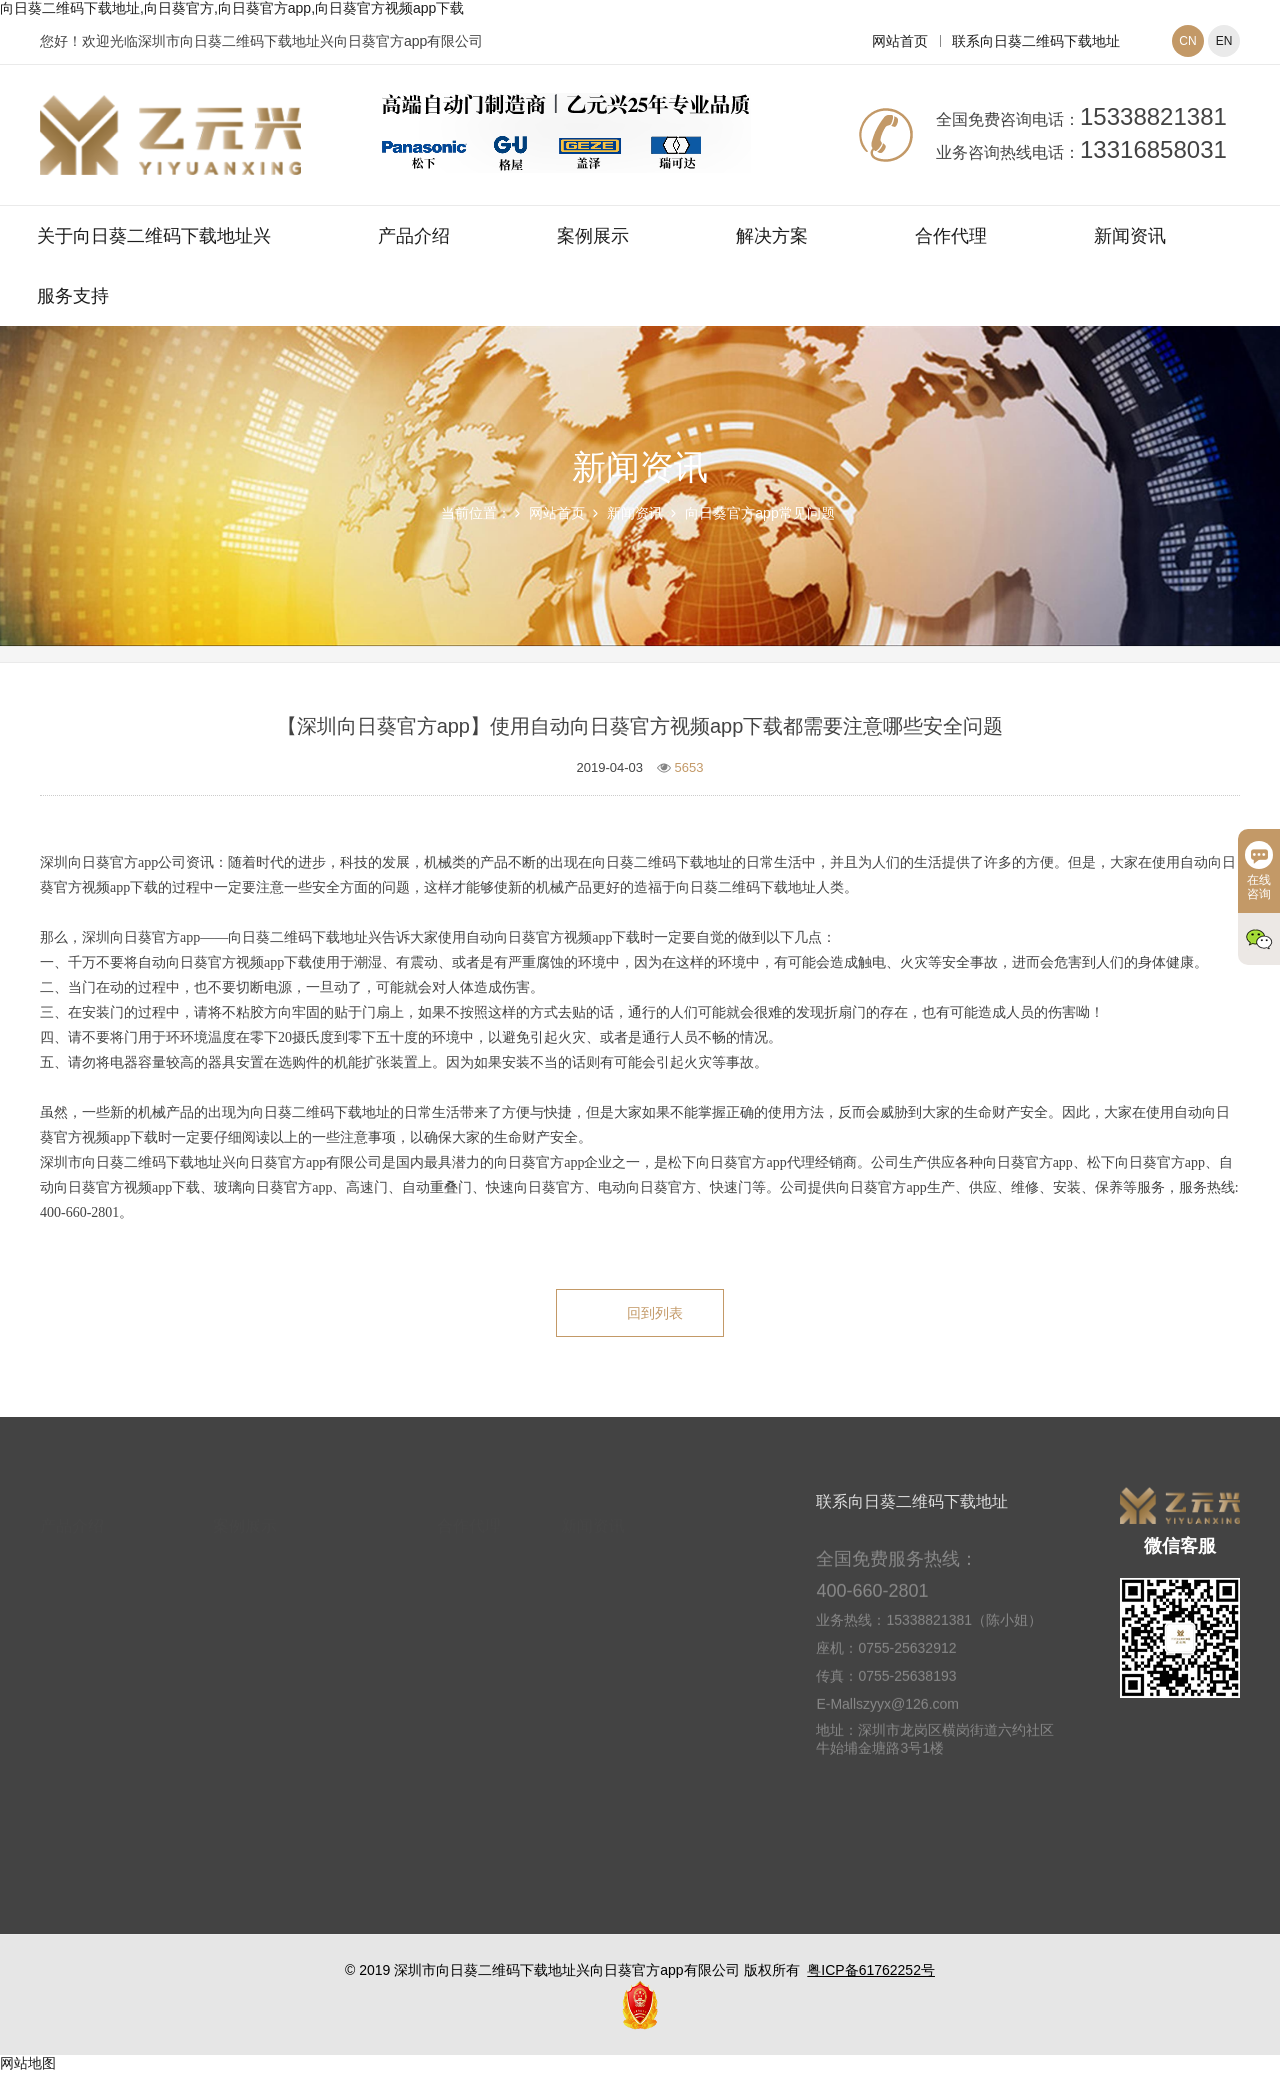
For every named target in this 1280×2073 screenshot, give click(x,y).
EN (1224, 41)
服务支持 (73, 296)
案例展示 (593, 236)
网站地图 (28, 2063)
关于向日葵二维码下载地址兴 (154, 236)
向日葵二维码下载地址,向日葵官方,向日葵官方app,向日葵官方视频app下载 (232, 8)
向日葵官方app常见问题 (759, 513)
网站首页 (900, 41)
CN (1187, 41)
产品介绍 (414, 236)
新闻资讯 (1130, 236)
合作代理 (951, 236)
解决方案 (772, 236)
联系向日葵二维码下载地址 (1036, 41)
